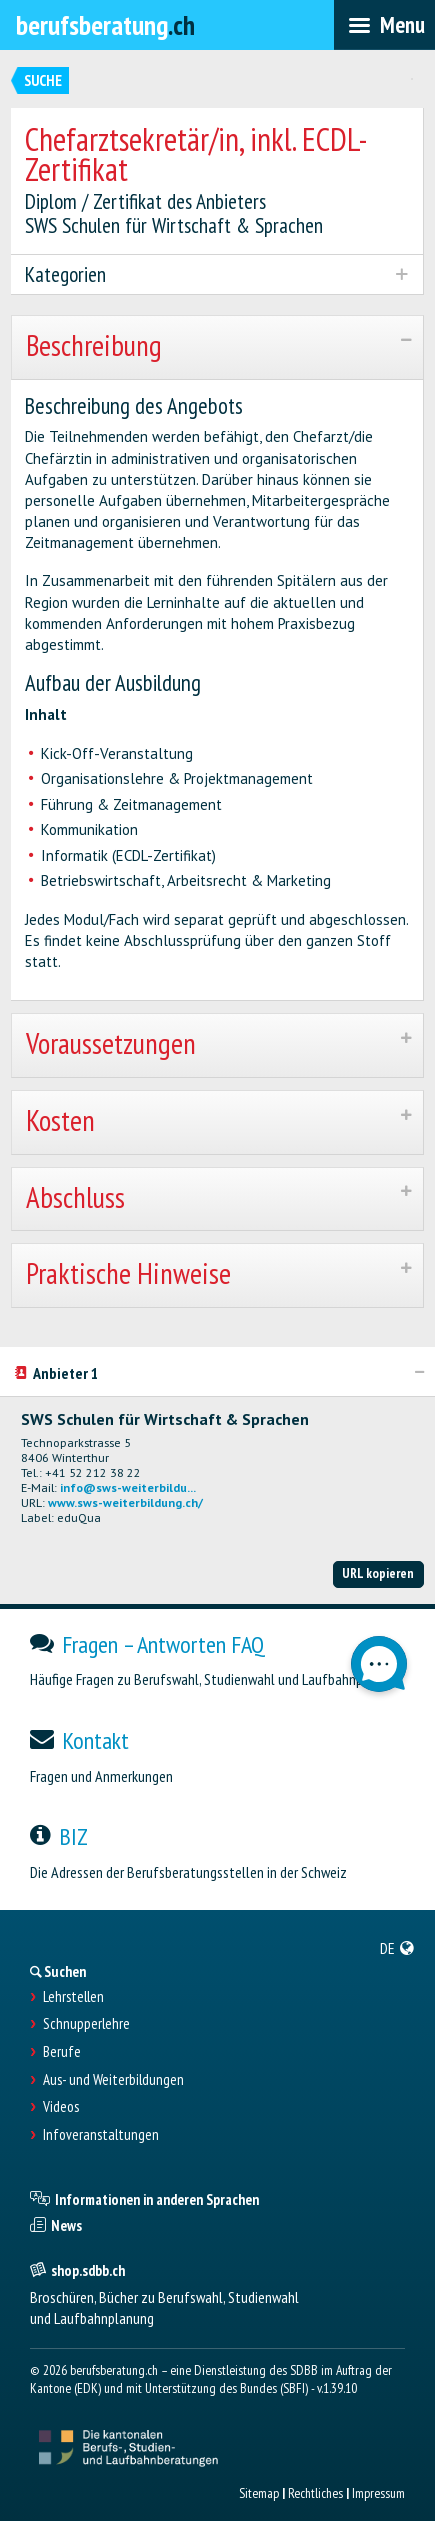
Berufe (62, 2052)
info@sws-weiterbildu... (128, 1487)
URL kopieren (378, 1573)
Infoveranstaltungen (101, 2135)
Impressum (378, 2493)
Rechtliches (315, 2493)
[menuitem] (397, 1948)
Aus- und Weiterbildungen (113, 2080)
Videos (61, 2107)
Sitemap (259, 2493)
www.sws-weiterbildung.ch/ (125, 1502)
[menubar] (384, 25)
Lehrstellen (73, 1997)
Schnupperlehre (86, 2024)
